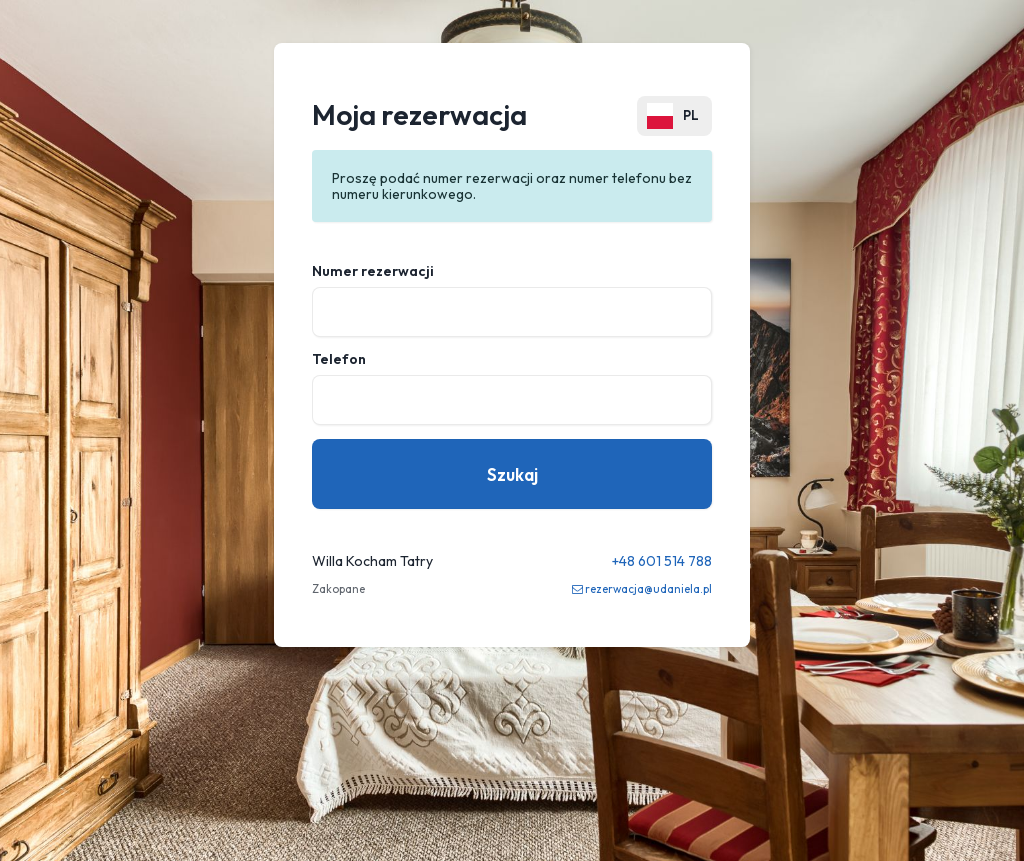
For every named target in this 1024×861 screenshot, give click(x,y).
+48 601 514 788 (662, 561)
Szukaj (512, 474)
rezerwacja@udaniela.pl (648, 589)
